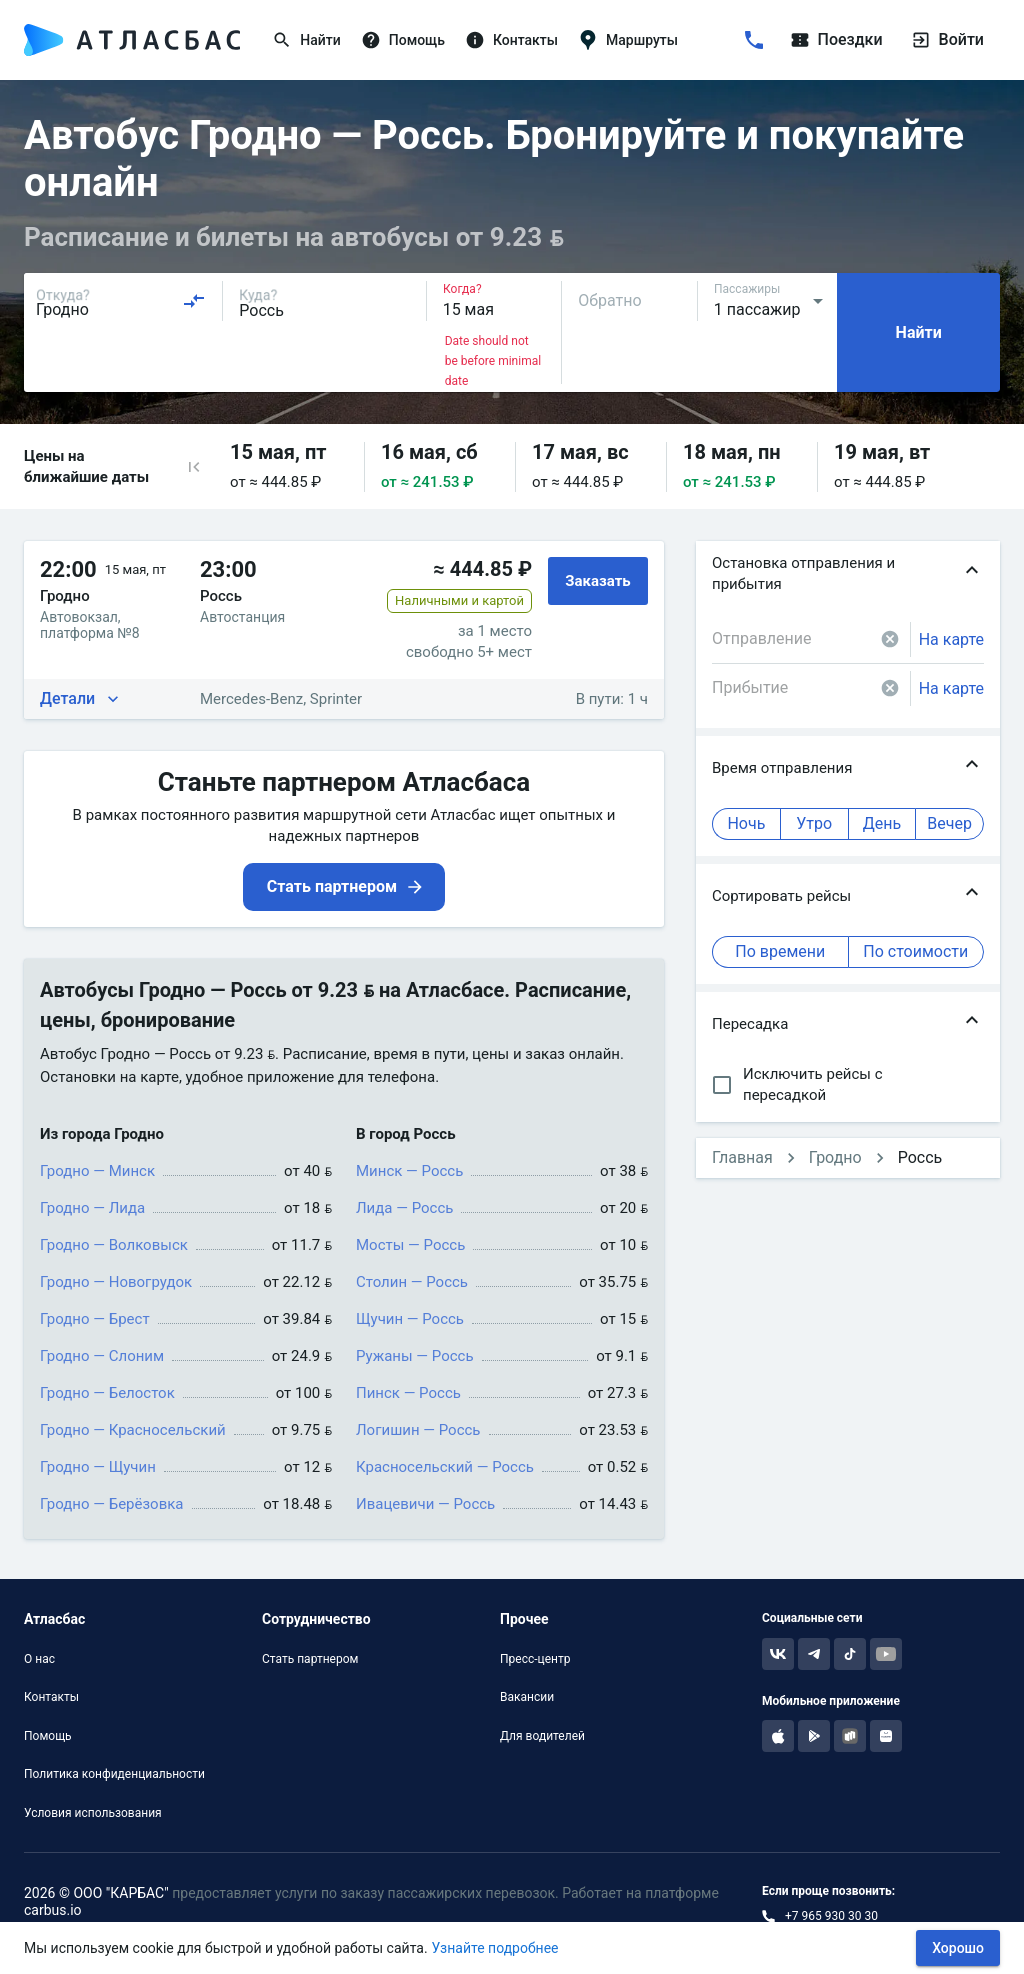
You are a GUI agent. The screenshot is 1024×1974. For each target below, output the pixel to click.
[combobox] (121, 301)
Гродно (835, 1157)
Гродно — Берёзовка (112, 1504)
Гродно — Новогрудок (116, 1282)
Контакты (51, 1697)
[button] (194, 466)
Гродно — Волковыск (114, 1245)
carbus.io (53, 1910)
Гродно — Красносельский (133, 1430)
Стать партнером (310, 1659)
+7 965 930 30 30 (831, 1916)
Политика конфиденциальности (114, 1774)
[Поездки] (864, 40)
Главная (742, 1157)
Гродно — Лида (92, 1208)
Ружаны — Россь (415, 1356)
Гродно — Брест (95, 1319)
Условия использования (93, 1813)
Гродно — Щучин (98, 1467)
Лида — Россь (404, 1208)
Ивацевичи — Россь (425, 1504)
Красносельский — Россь (445, 1467)
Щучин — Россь (410, 1319)
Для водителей (542, 1736)
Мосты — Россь (410, 1245)
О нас (39, 1659)
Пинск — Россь (408, 1393)
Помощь (48, 1736)
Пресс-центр (535, 1659)
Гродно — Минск (97, 1171)
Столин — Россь (412, 1282)
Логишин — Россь (418, 1430)
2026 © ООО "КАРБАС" (96, 1893)
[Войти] (912, 40)
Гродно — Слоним (102, 1356)
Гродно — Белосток (107, 1393)
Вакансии (527, 1697)
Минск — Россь (409, 1171)
